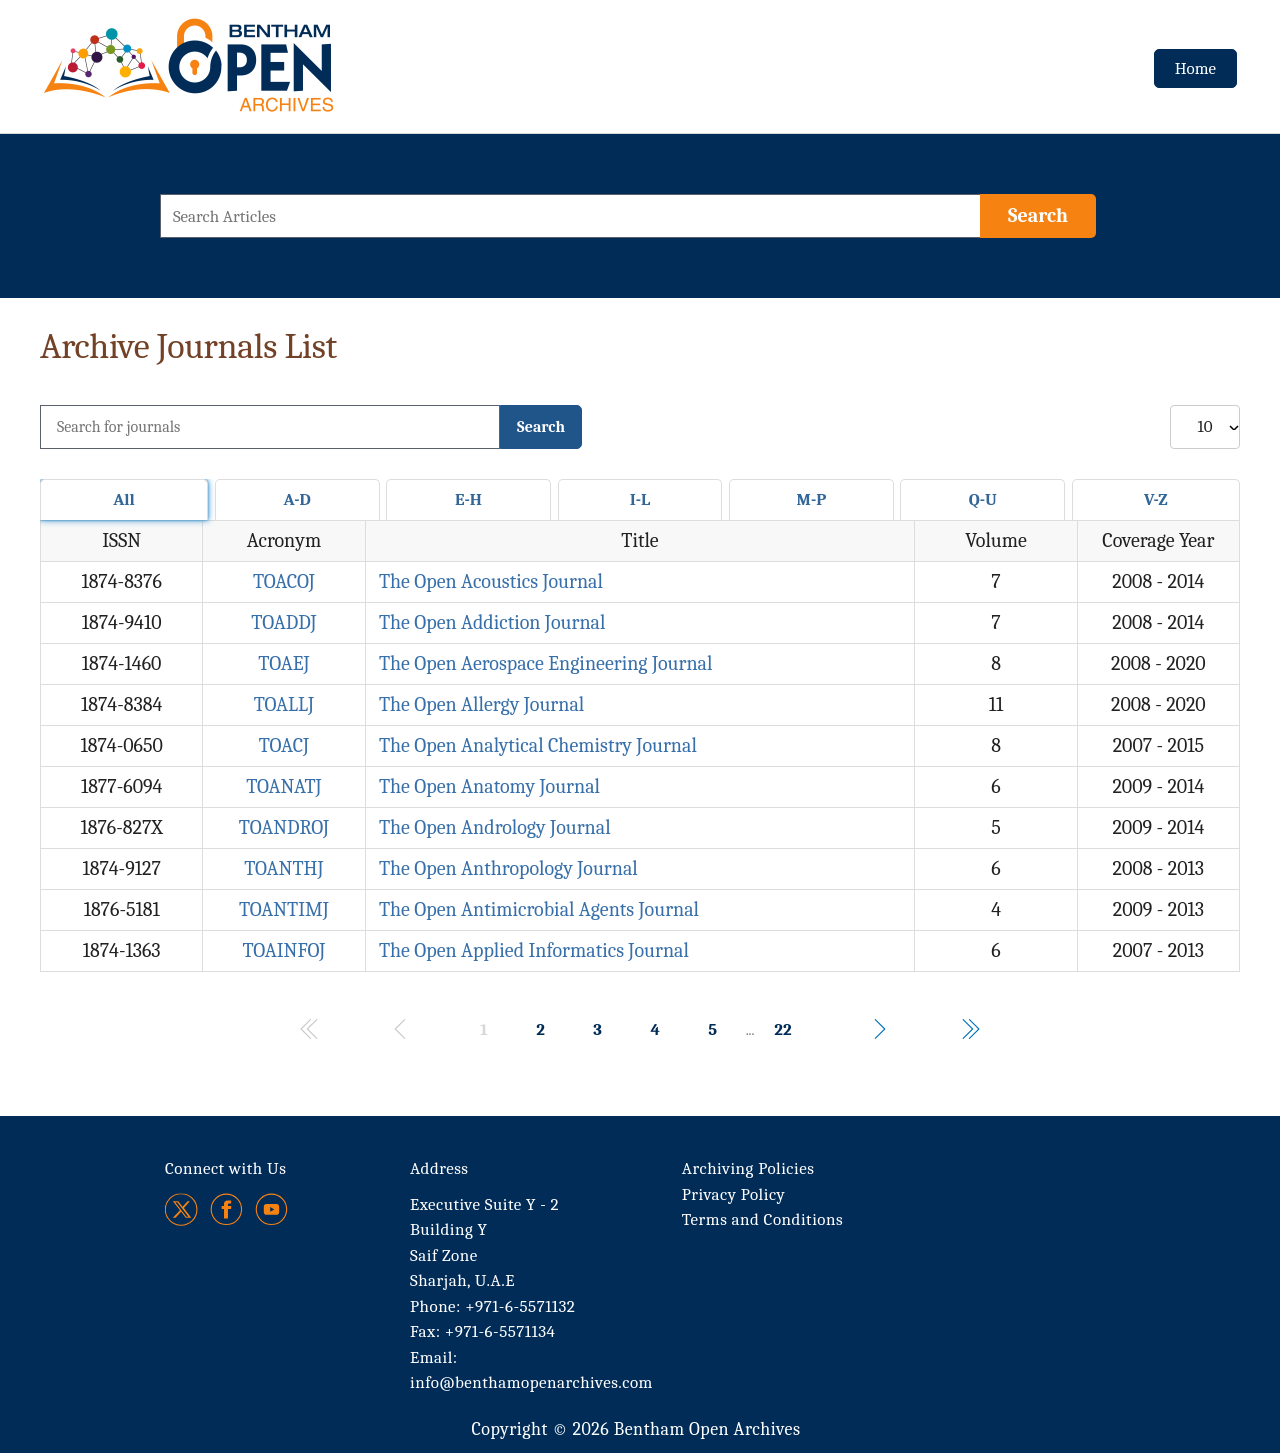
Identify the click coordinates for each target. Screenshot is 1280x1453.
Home (1195, 68)
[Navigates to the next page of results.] (880, 1029)
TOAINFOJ (283, 950)
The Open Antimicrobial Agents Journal (539, 909)
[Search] (1038, 216)
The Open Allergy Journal (481, 704)
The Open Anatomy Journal (489, 786)
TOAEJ (283, 663)
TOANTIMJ (284, 909)
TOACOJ (284, 581)
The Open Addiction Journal (492, 622)
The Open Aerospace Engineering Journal (546, 663)
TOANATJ (283, 786)
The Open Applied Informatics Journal (534, 950)
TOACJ (284, 745)
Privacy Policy (733, 1194)
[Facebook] (226, 1209)
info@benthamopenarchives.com (531, 1382)
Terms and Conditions (762, 1219)
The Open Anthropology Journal (508, 868)
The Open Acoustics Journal (491, 581)
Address (439, 1168)
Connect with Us (225, 1168)
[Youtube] (271, 1209)
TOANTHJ (283, 868)
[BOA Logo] (247, 73)
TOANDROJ (284, 827)
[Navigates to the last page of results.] (970, 1029)
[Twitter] (182, 1209)
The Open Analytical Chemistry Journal (538, 745)
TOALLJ (284, 704)
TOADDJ (283, 622)
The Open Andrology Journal (495, 827)
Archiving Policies (748, 1168)
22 (782, 1029)
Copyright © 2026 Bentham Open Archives (635, 1429)
